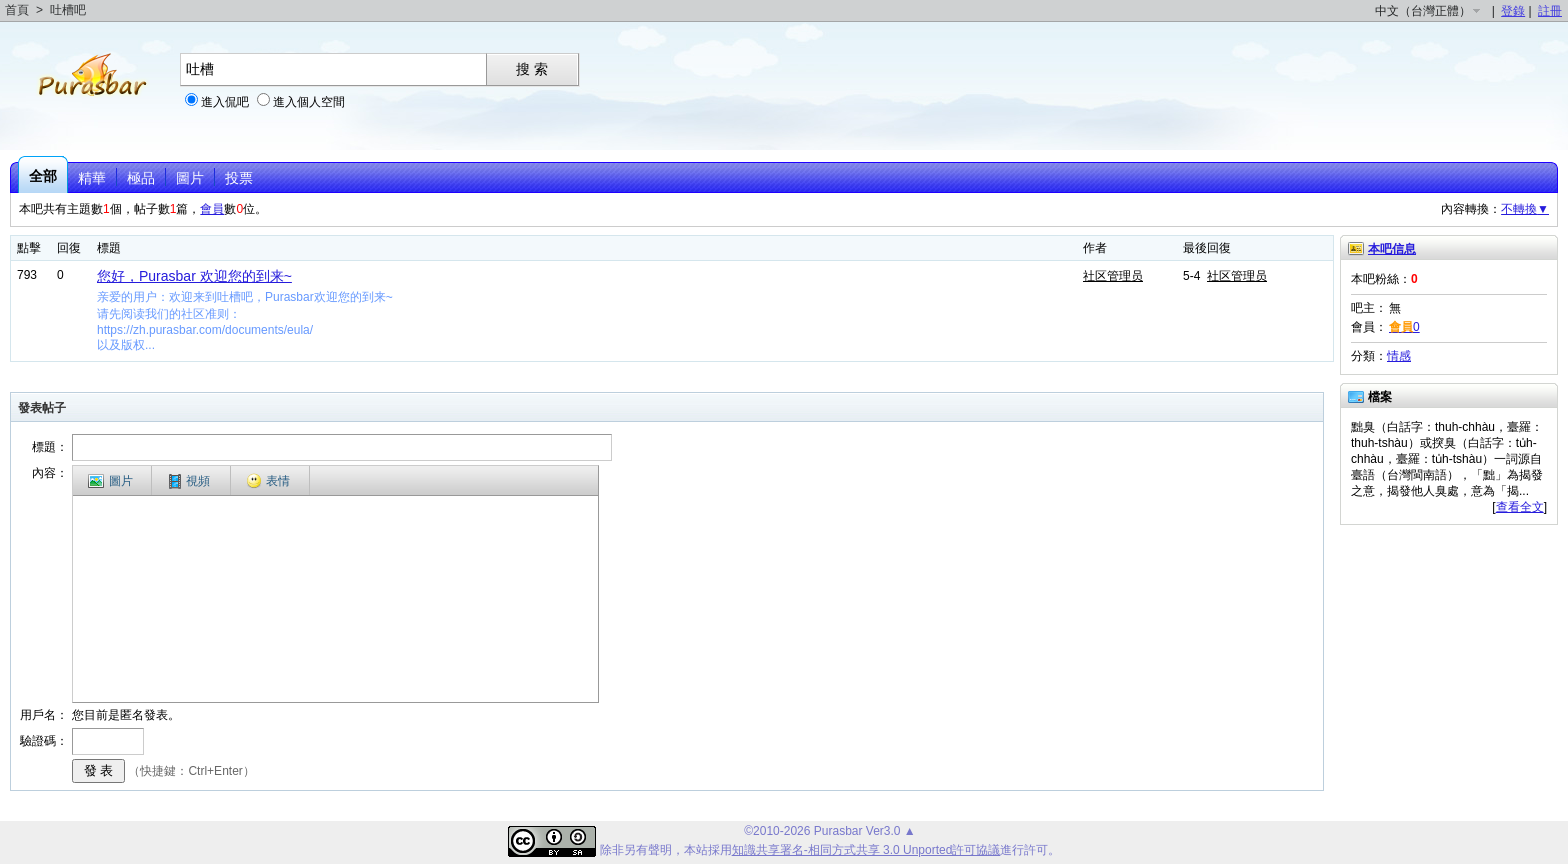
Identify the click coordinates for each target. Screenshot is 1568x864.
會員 (212, 209)
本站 (696, 850)
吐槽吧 (68, 10)
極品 (141, 178)
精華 (92, 178)
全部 (43, 176)
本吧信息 (1392, 249)
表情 (268, 481)
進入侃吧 (225, 102)
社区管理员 (1113, 276)
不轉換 (1525, 209)
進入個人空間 (309, 102)
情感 (1399, 356)
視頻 (189, 481)
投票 (239, 178)
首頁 (17, 10)
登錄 (1513, 11)
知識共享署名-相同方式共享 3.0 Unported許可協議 (866, 850)
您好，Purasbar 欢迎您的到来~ (194, 276)
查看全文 (1520, 507)
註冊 (1550, 11)
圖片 (190, 178)
